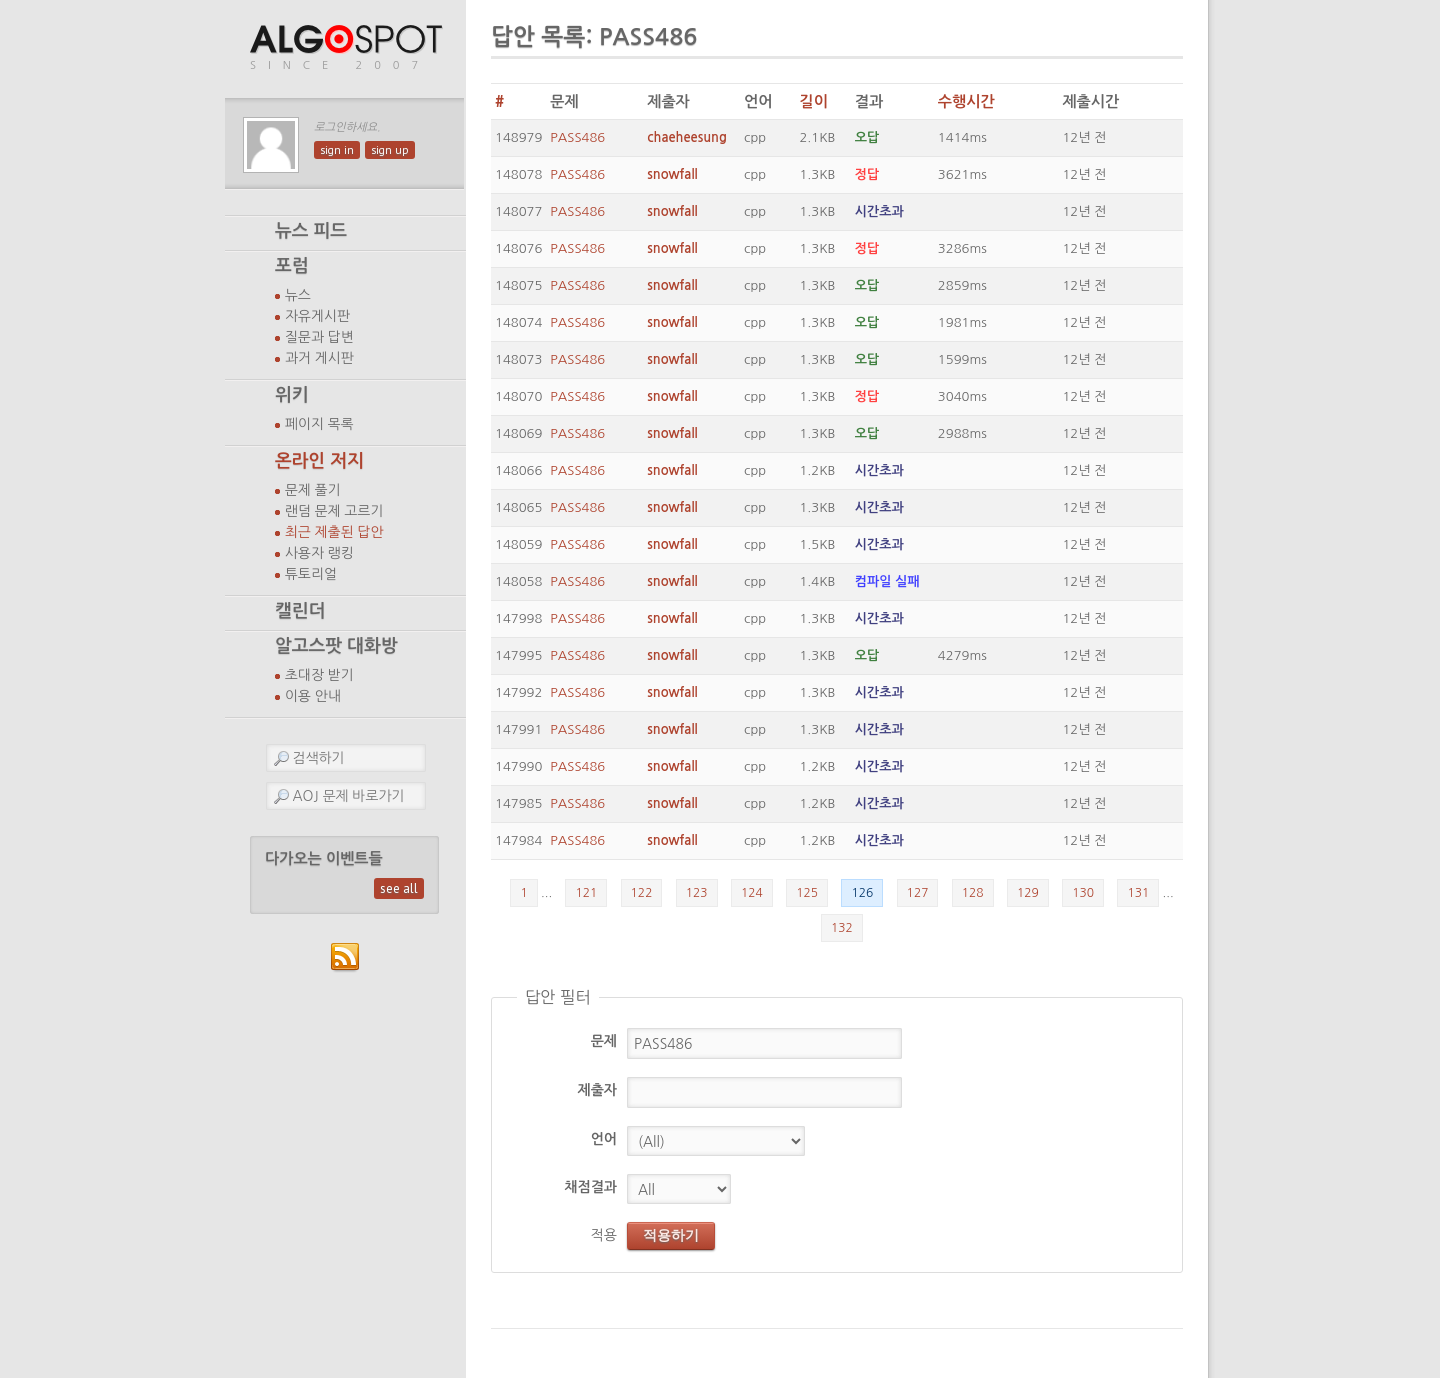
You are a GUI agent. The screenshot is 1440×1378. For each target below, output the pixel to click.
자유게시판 (317, 316)
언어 (604, 1139)
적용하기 (671, 1235)
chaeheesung (687, 137)
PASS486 (577, 137)
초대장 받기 (319, 675)
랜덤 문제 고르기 (334, 511)
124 (752, 893)
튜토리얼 (311, 574)
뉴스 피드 (311, 231)
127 (918, 893)
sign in (337, 150)
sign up (390, 150)
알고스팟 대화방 (336, 646)
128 (973, 893)
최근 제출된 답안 (334, 532)
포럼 (292, 266)
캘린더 (300, 611)
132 (842, 928)
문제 (604, 1041)
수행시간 (966, 101)
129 (1028, 893)
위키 (292, 395)
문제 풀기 (313, 490)
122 (642, 893)
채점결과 (590, 1187)
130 (1083, 893)
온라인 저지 (319, 461)
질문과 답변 (319, 337)
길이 (813, 101)
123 (697, 893)
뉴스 (298, 295)
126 (862, 893)
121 (586, 893)
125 (807, 893)
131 (1138, 893)
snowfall (672, 174)
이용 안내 (313, 696)
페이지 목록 (319, 424)
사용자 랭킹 (319, 553)
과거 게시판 (319, 358)
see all (399, 888)
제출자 (597, 1090)
